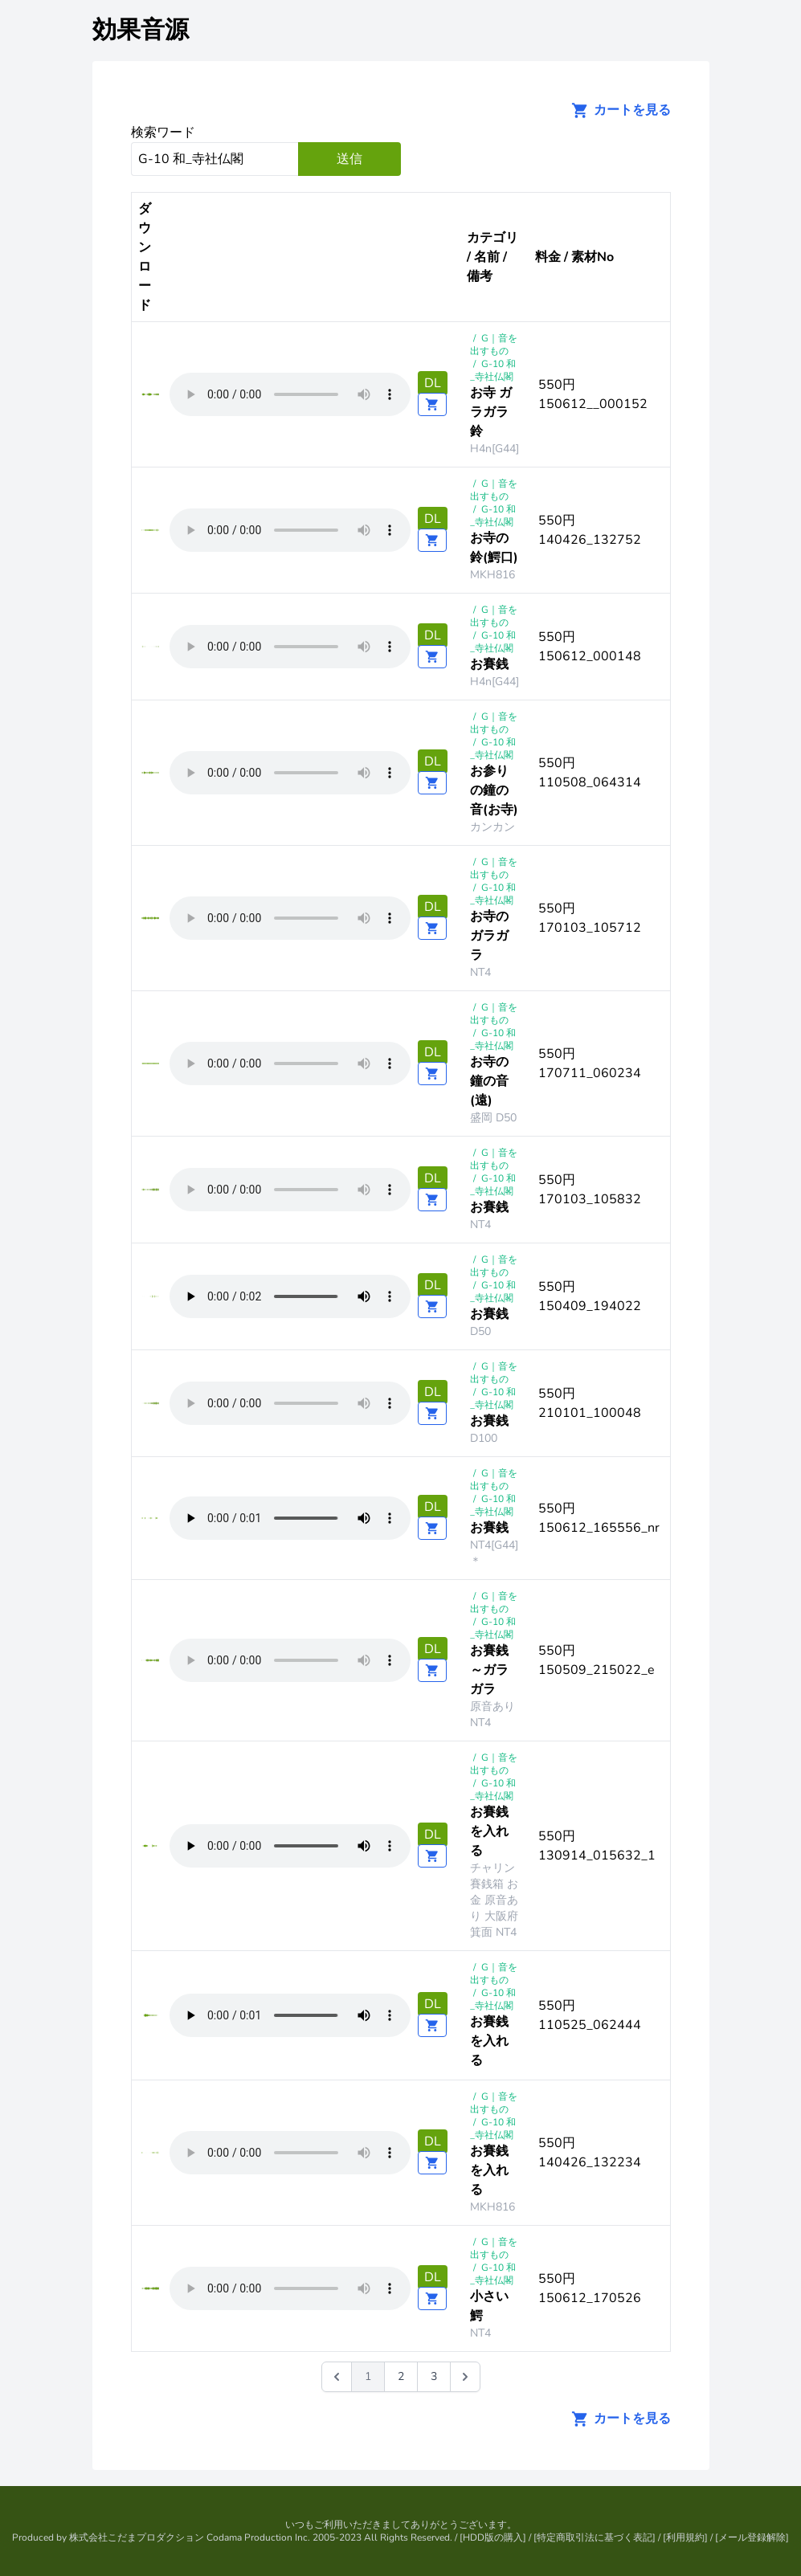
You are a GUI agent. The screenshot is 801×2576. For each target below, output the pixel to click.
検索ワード (163, 132)
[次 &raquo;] (465, 2377)
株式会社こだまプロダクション (136, 2537)
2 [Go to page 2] (401, 2376)
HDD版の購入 (493, 2537)
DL (432, 383)
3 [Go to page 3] (434, 2376)
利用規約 (685, 2537)
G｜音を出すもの (493, 344)
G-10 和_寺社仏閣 (493, 370)
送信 (349, 159)
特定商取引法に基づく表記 (594, 2537)
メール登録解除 (752, 2537)
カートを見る (616, 110)
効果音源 (140, 30)
